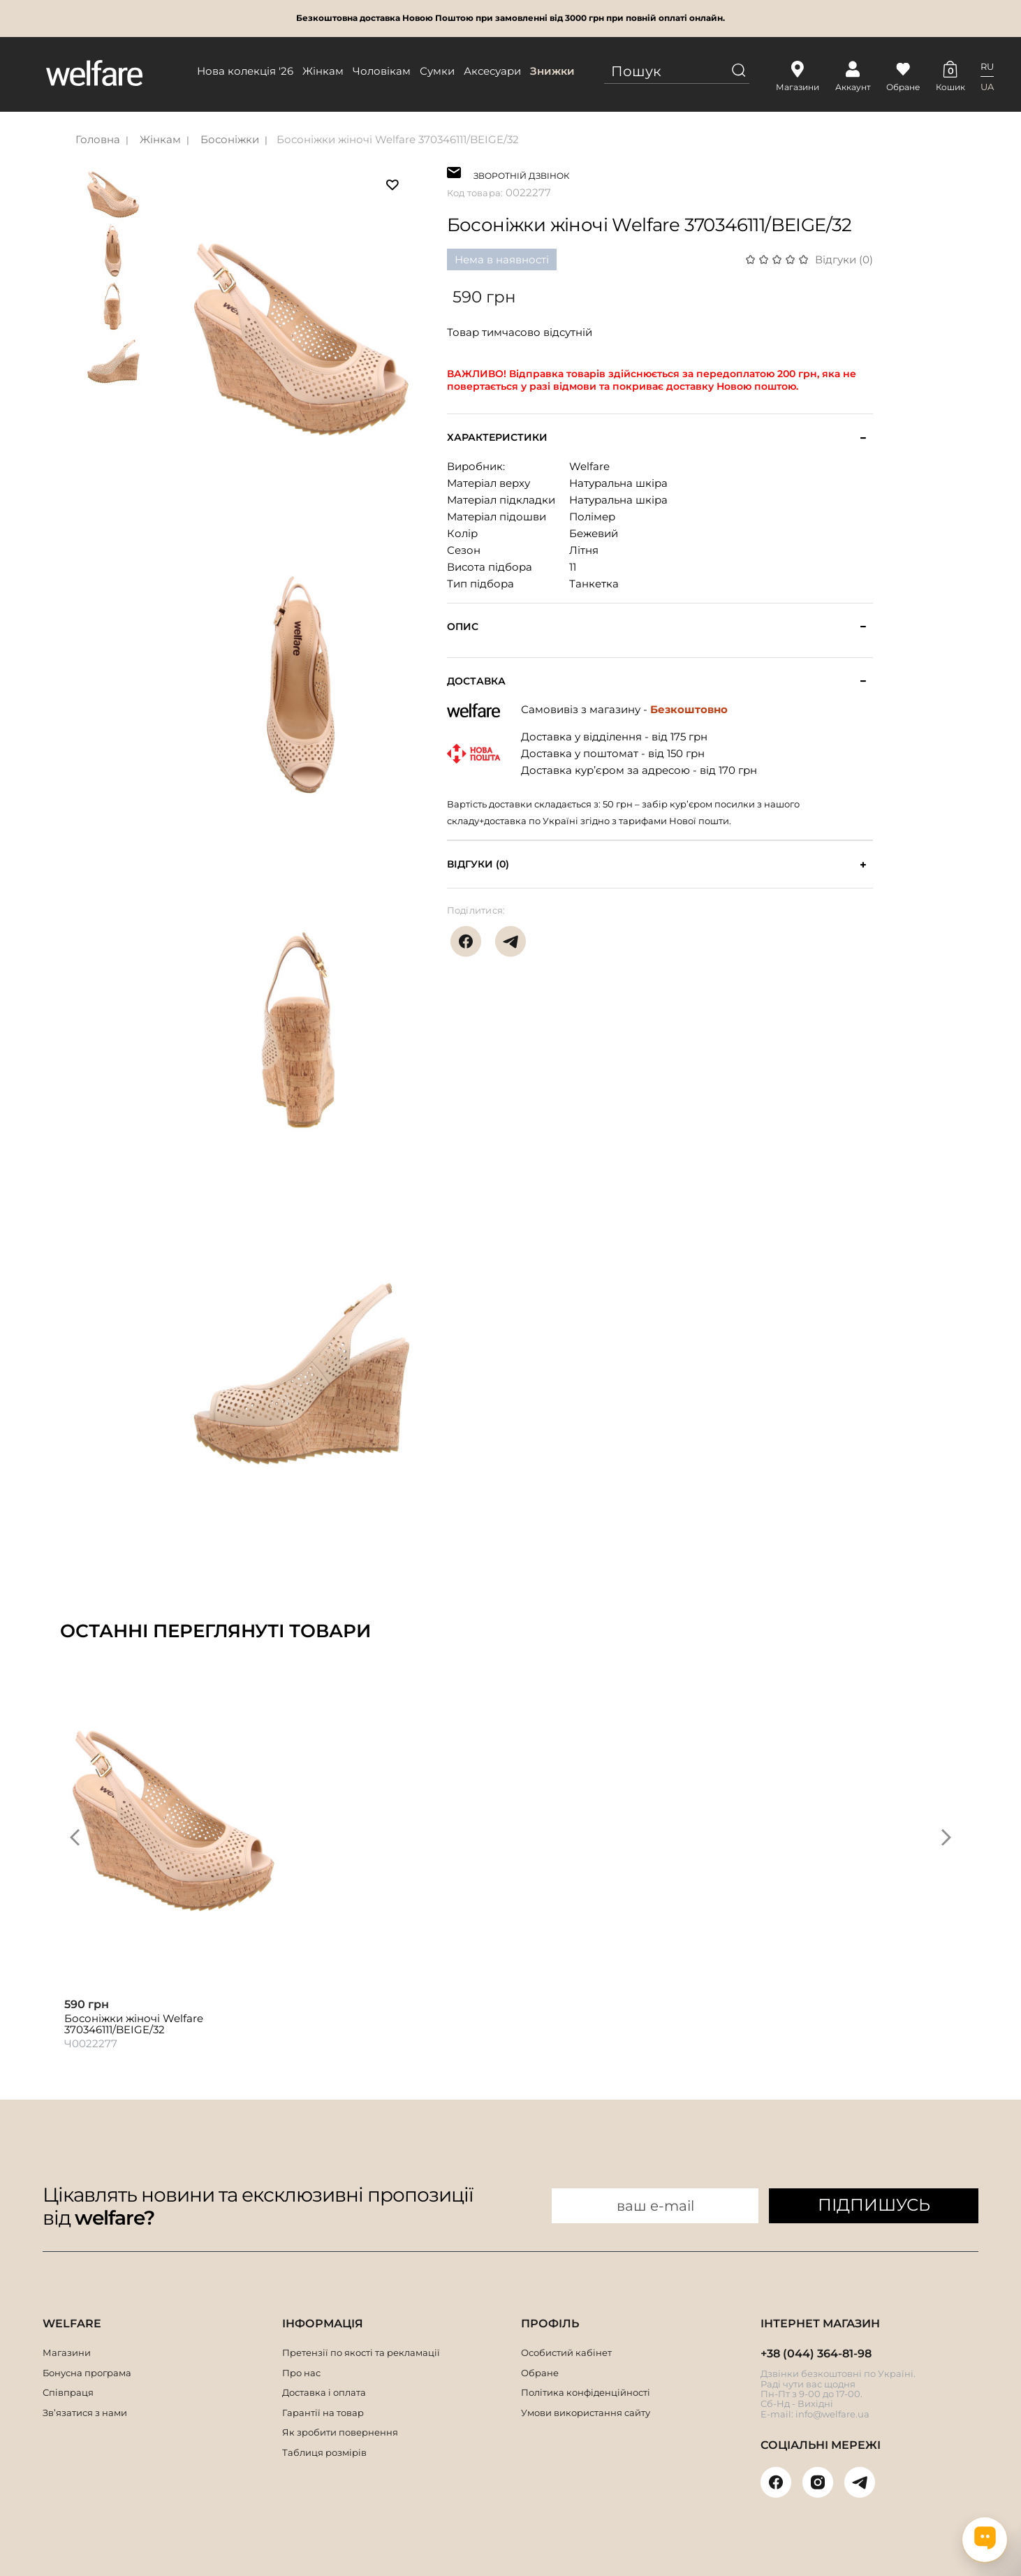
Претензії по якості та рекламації (361, 2352)
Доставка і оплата (324, 2392)
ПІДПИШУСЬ (874, 2205)
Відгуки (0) (844, 259)
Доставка (476, 681)
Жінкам (323, 71)
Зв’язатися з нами (85, 2412)
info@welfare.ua (832, 2414)
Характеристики (497, 438)
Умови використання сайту (585, 2412)
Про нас (301, 2372)
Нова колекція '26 (245, 71)
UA (987, 86)
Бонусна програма (87, 2372)
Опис (462, 627)
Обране (540, 2372)
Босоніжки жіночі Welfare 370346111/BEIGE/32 (398, 139)
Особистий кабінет (566, 2352)
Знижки (552, 71)
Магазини (67, 2352)
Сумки (437, 71)
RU (987, 66)
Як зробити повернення (340, 2432)
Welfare (589, 466)
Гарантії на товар (323, 2412)
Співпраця (68, 2392)
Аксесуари (492, 71)
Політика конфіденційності (585, 2392)
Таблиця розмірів (324, 2452)
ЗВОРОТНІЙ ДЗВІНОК (521, 174)
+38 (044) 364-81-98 (816, 2353)
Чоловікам (382, 71)
